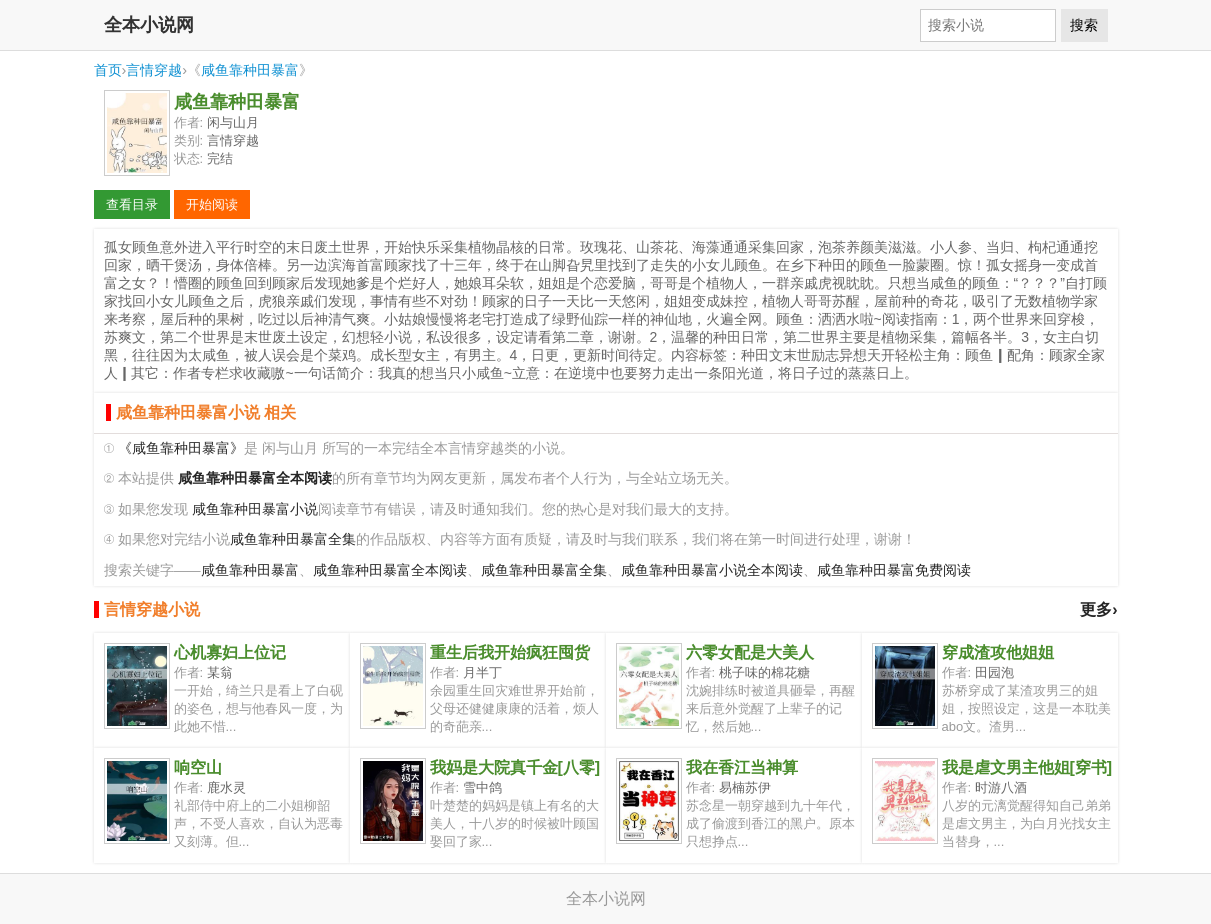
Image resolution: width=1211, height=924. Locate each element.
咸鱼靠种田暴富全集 (293, 539)
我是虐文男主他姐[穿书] (1027, 767)
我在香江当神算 (742, 767)
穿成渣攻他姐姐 (998, 652)
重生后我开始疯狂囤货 (510, 652)
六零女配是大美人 (750, 652)
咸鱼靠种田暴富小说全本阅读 (712, 570)
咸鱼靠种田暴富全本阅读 (390, 570)
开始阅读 (212, 204)
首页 (108, 70)
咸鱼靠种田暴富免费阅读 (894, 570)
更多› (1098, 609)
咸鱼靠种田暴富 (250, 70)
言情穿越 (154, 70)
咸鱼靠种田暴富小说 (255, 509)
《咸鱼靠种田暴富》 (181, 448)
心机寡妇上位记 (230, 652)
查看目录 (132, 204)
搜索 (1084, 25)
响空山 (198, 767)
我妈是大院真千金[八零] (515, 767)
